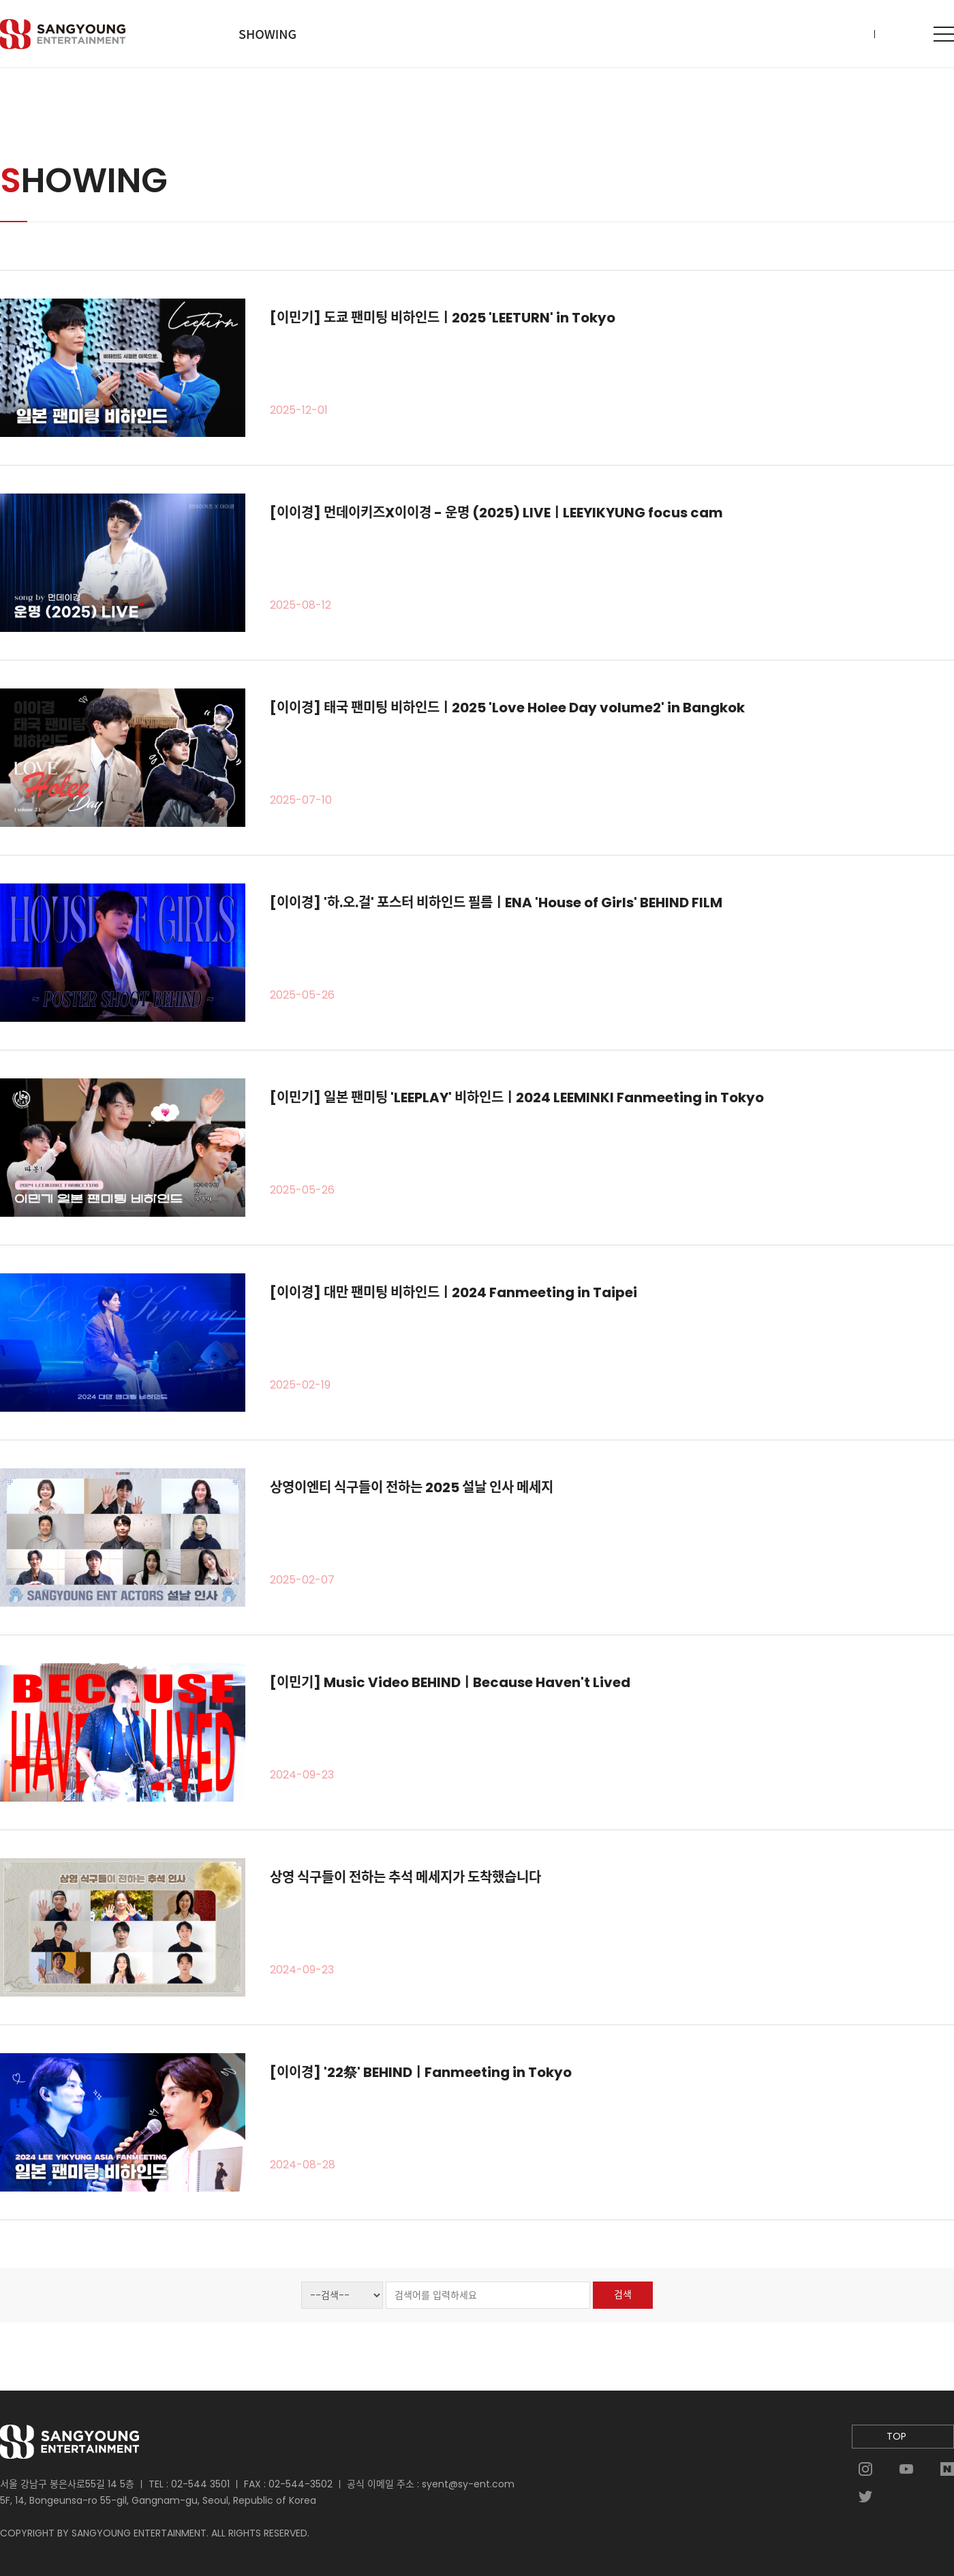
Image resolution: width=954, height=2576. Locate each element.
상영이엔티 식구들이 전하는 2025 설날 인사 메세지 (411, 1487)
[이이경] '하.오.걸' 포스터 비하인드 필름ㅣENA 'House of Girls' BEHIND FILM (496, 902)
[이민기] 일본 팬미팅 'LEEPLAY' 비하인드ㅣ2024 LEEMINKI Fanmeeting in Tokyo (517, 1097)
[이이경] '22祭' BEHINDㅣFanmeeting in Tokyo (421, 2072)
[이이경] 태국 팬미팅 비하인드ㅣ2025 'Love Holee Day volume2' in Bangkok (507, 707)
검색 (623, 2294)
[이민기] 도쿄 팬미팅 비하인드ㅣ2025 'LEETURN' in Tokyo (442, 317)
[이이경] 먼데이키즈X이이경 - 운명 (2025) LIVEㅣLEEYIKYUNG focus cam (496, 512)
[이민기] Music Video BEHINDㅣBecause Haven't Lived (450, 1682)
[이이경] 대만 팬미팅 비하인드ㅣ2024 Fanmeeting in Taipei (453, 1292)
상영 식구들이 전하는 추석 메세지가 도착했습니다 (405, 1877)
